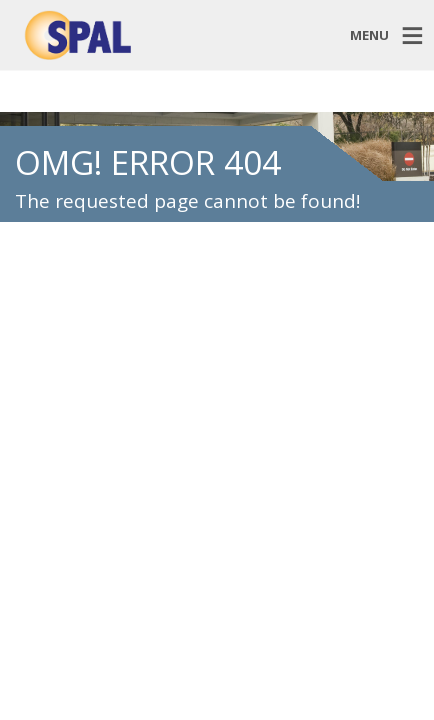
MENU (369, 34)
